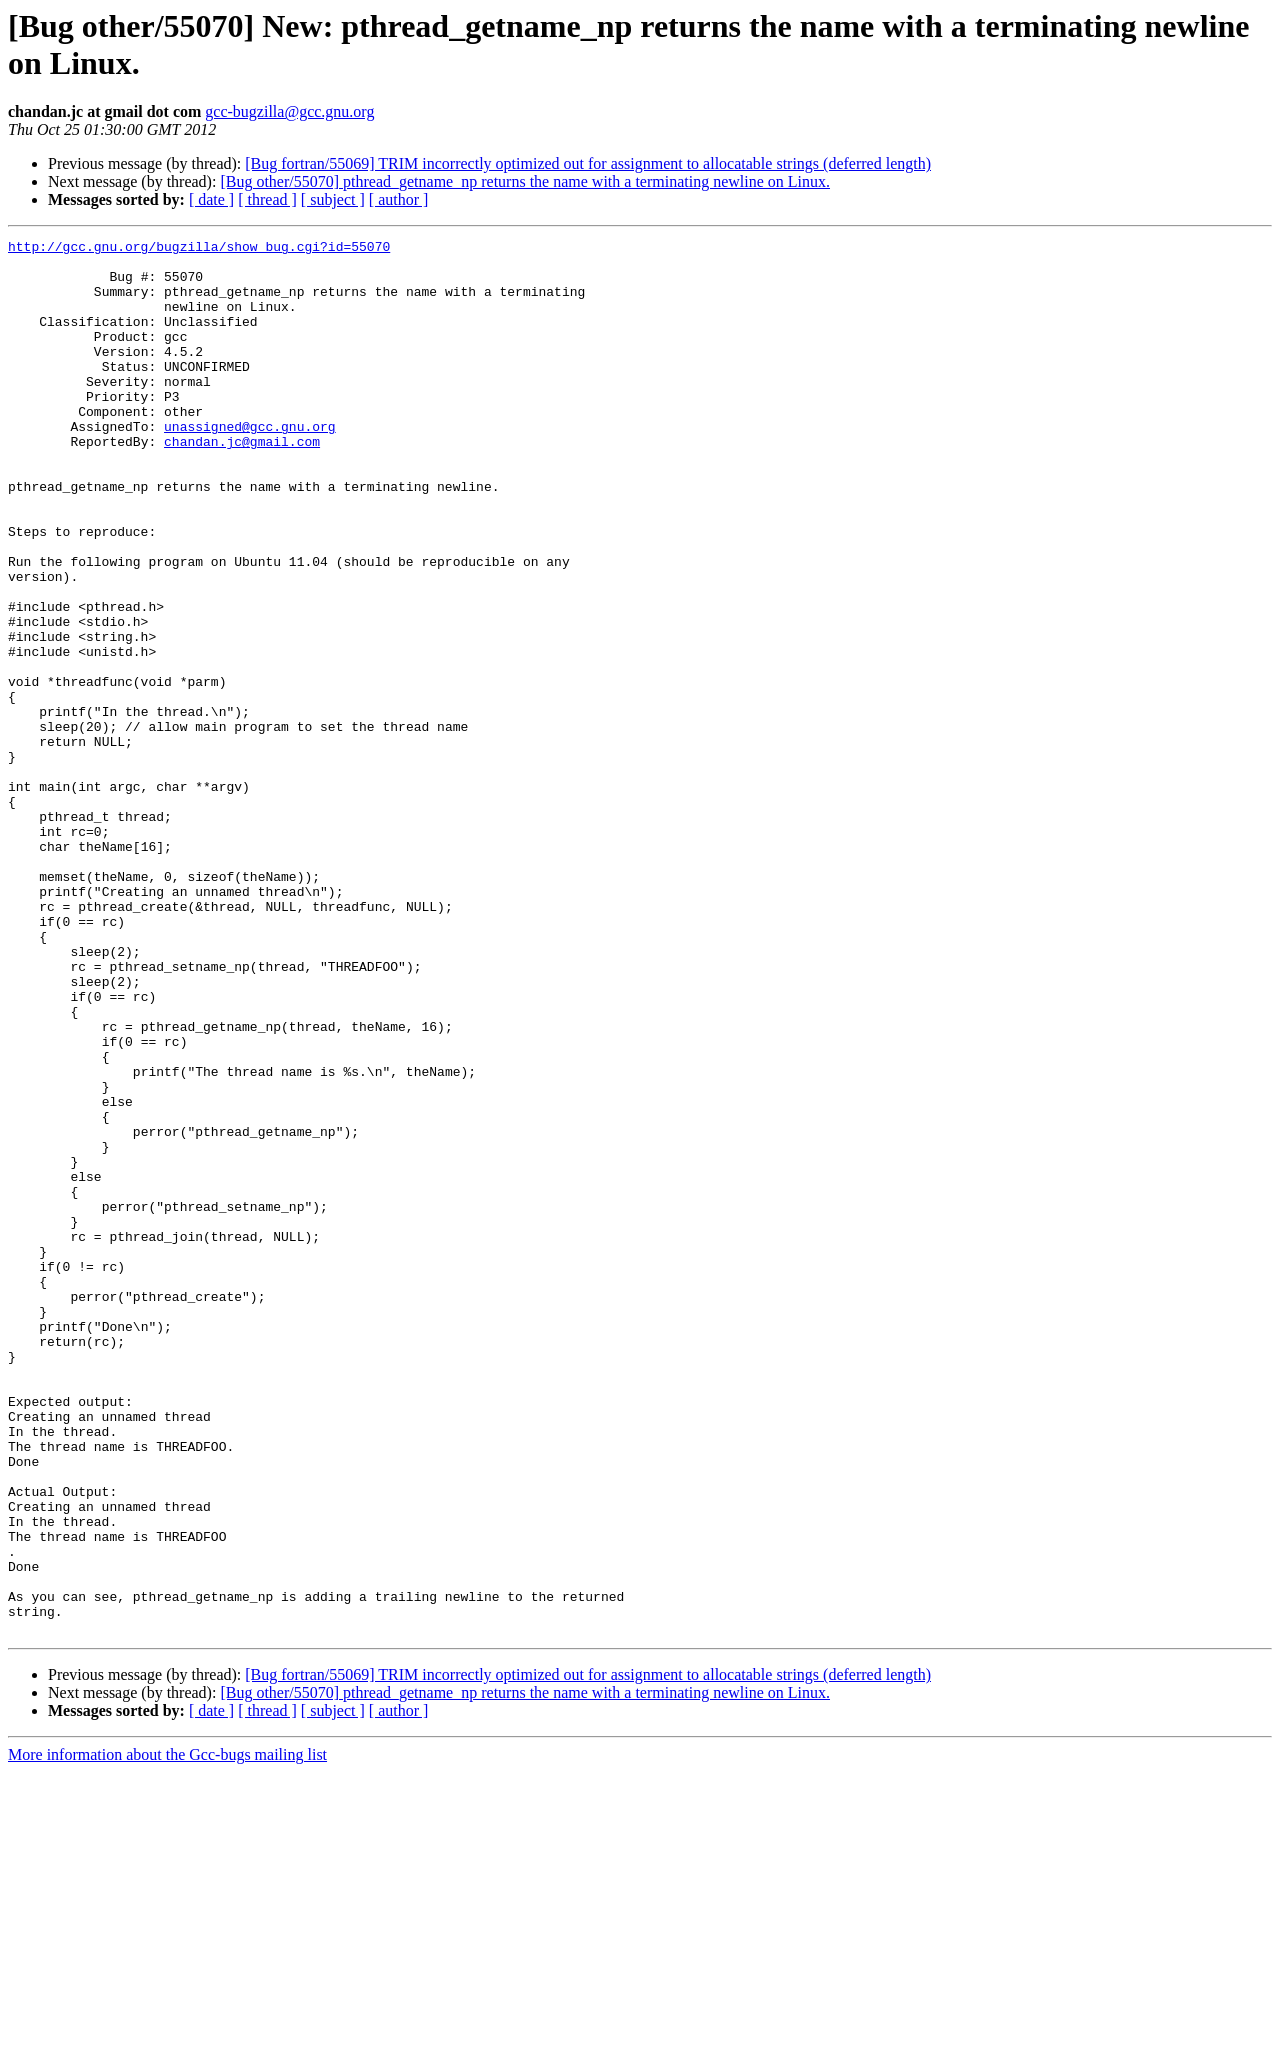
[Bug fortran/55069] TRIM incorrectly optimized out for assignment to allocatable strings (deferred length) (588, 163)
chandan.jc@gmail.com (242, 483)
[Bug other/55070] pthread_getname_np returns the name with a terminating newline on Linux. (525, 181)
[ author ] (399, 199)
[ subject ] (333, 199)
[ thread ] (267, 199)
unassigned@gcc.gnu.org (250, 465)
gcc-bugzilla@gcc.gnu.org (289, 111)
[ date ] (211, 199)
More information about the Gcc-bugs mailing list (167, 2033)
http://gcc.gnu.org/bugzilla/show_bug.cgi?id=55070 (199, 249)
